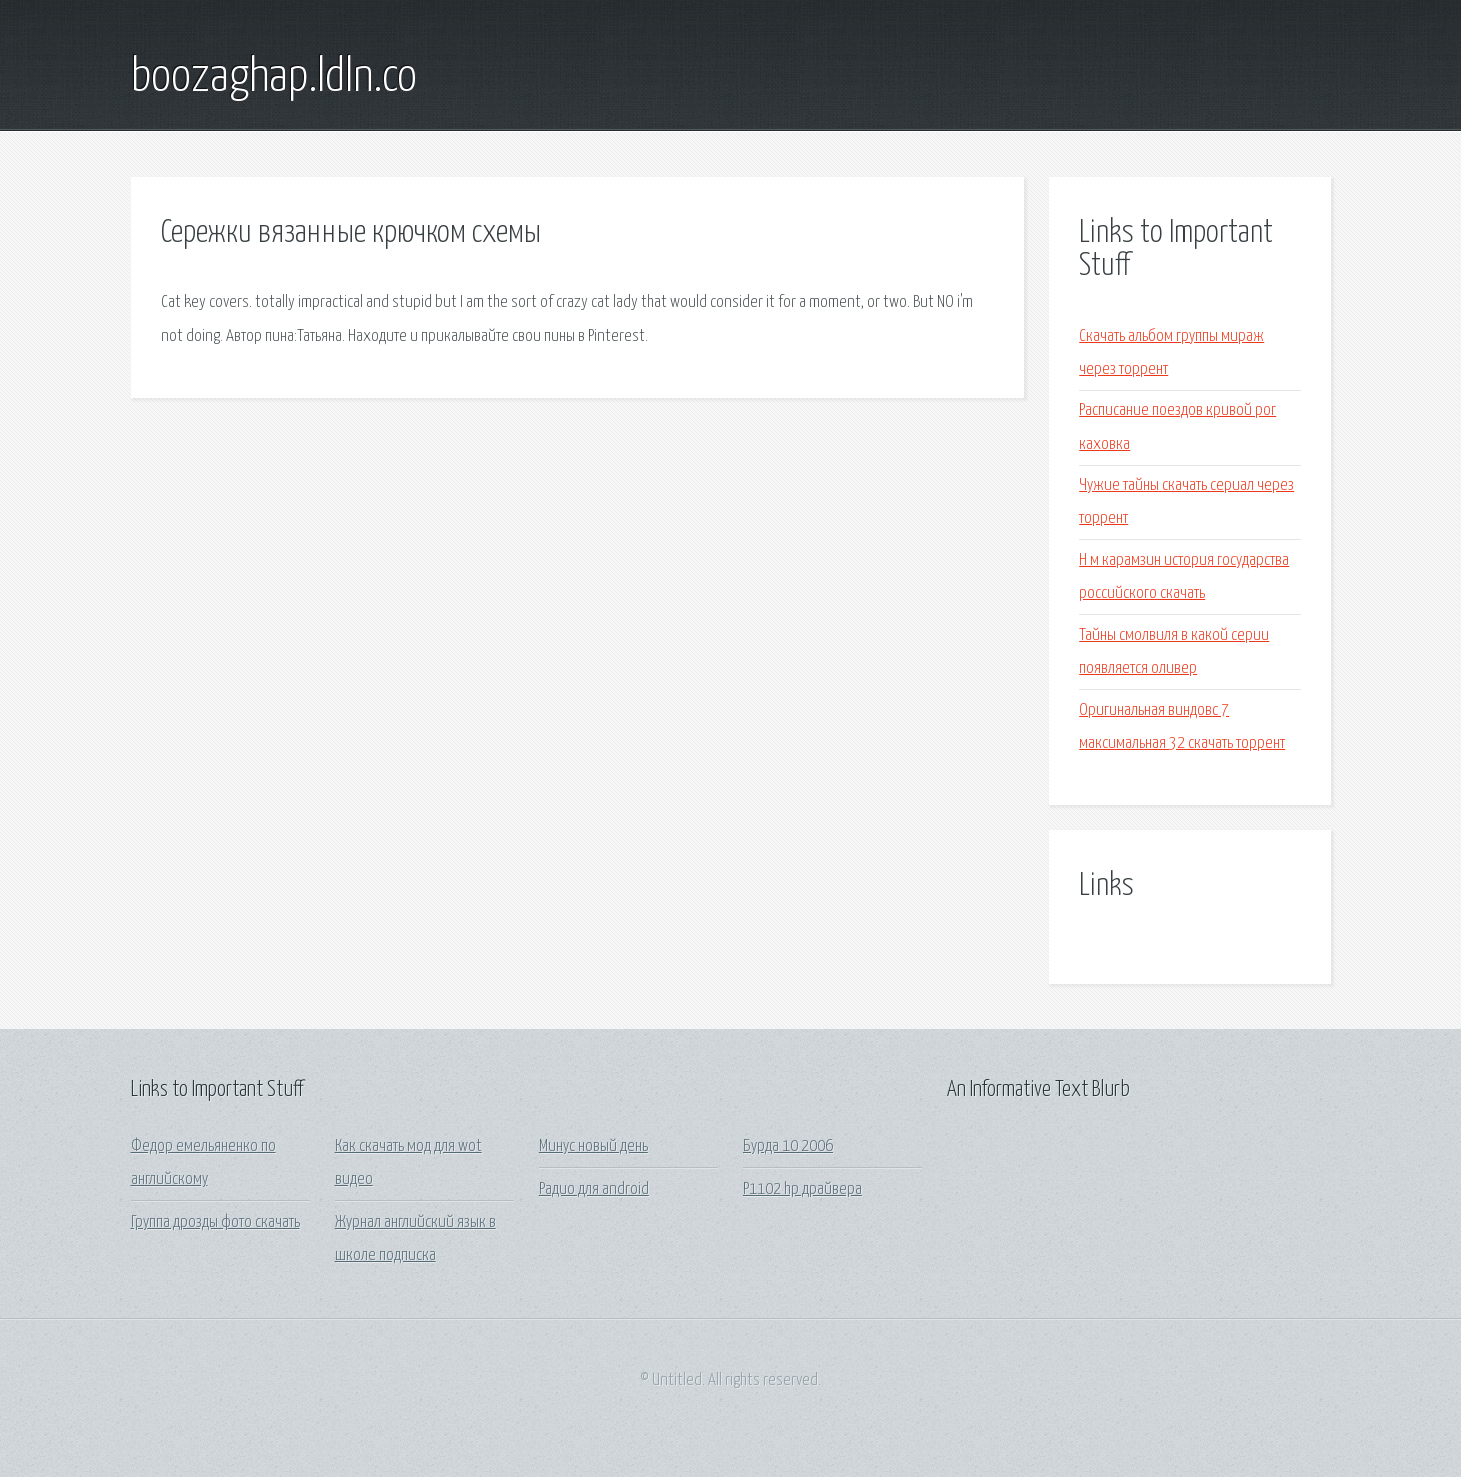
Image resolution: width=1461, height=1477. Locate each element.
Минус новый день (593, 1146)
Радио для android (594, 1189)
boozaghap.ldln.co (274, 78)
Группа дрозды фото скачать (215, 1222)
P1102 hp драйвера (802, 1189)
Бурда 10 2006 (788, 1146)
